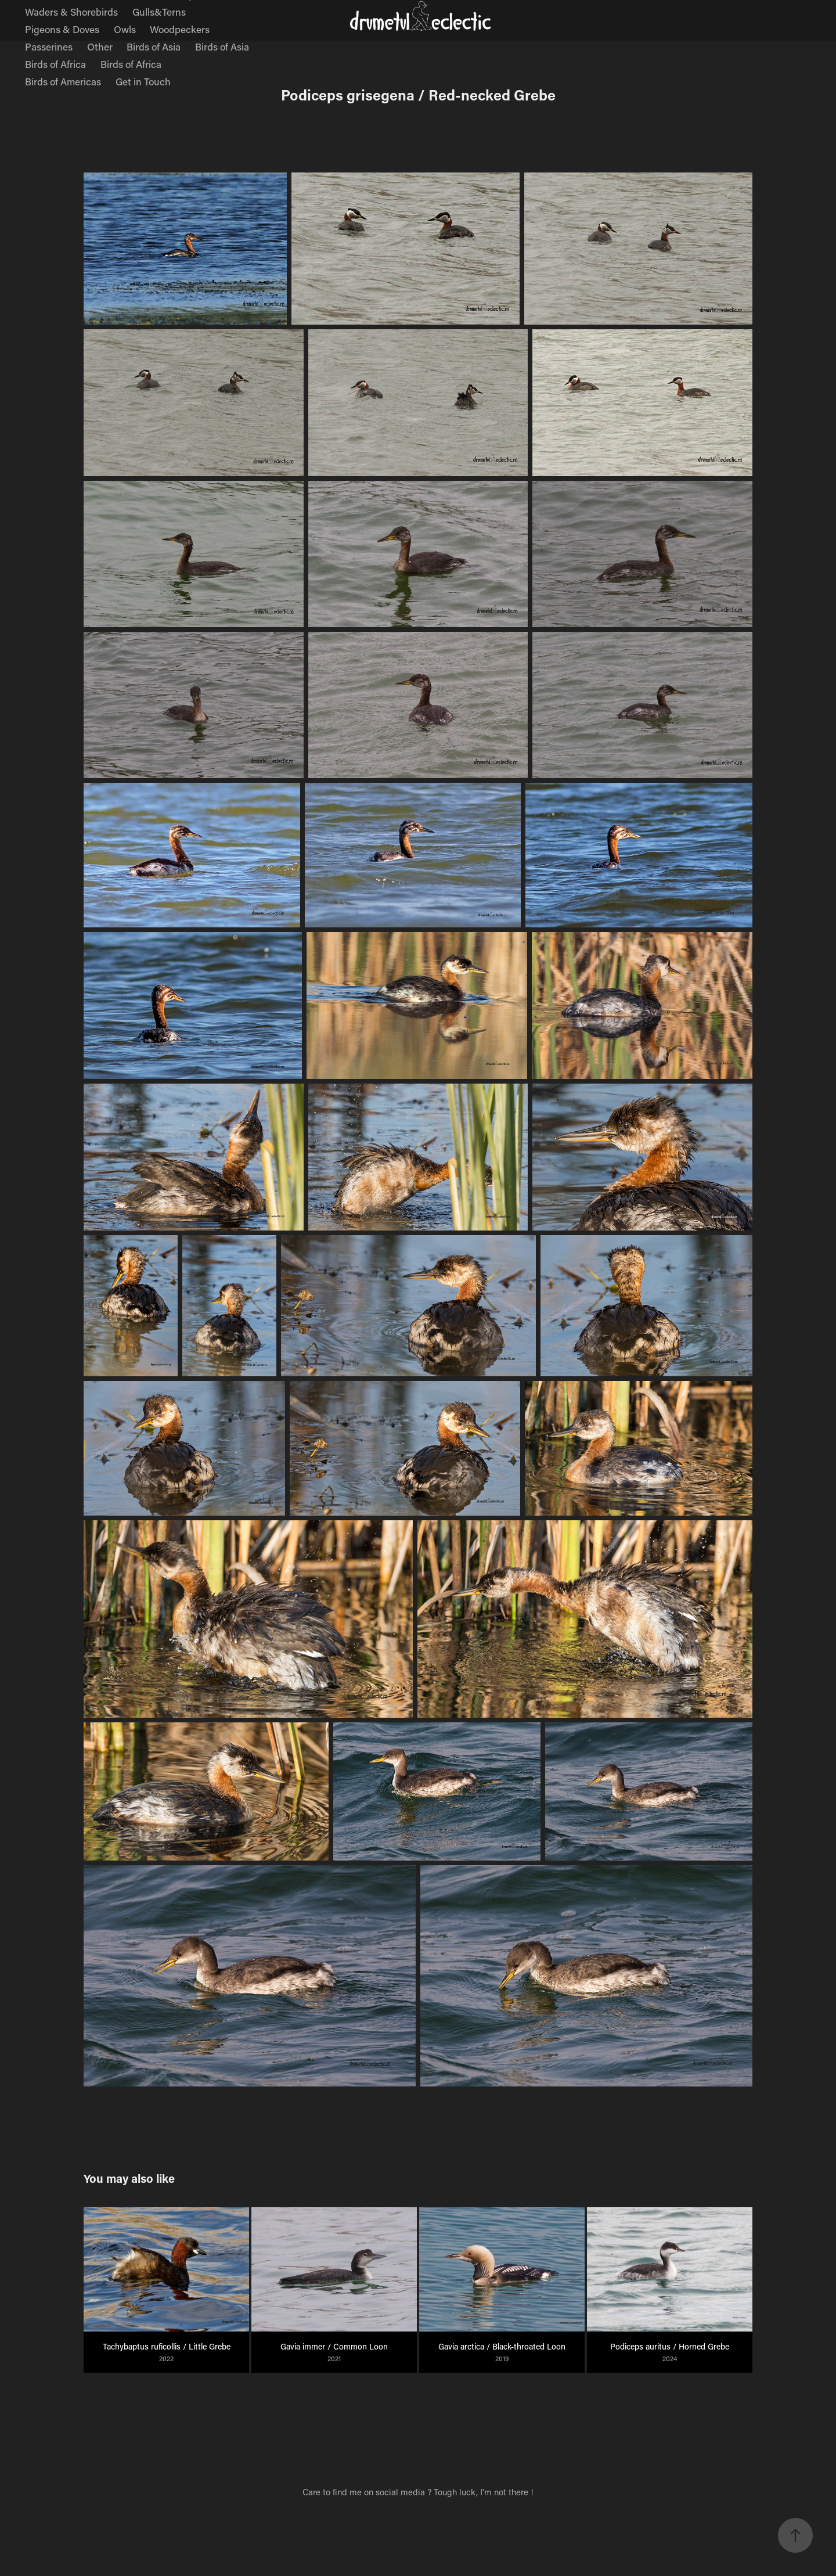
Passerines (49, 46)
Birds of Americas (63, 81)
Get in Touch (143, 81)
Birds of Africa (55, 63)
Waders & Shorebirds (71, 11)
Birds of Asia (154, 46)
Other (100, 46)
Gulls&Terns (159, 11)
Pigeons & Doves (62, 29)
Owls (125, 29)
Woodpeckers (180, 29)
